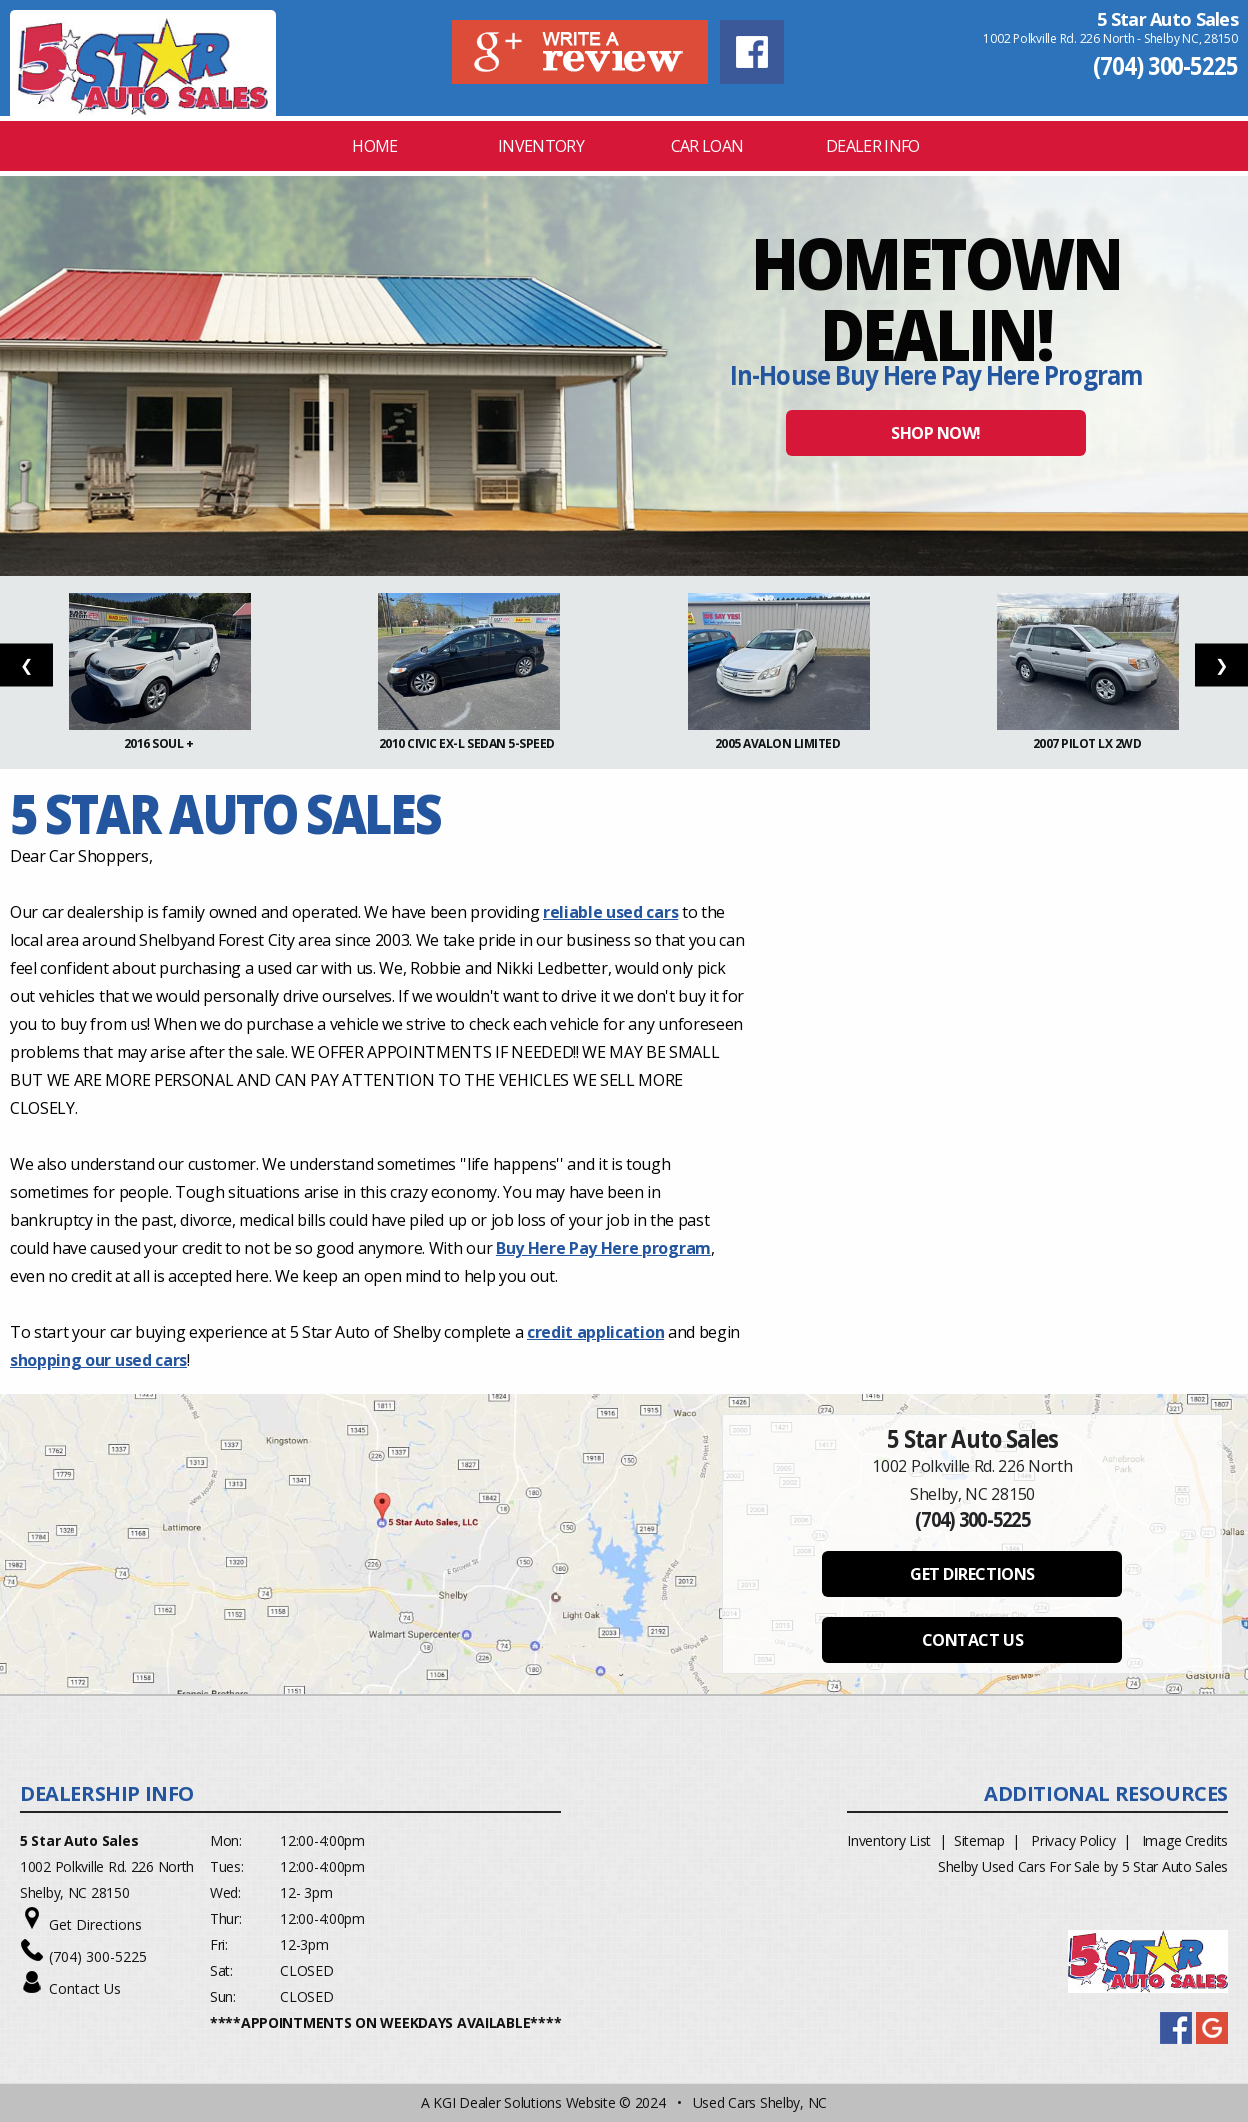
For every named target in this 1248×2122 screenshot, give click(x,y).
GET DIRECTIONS (972, 1574)
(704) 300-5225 (1165, 65)
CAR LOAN (707, 146)
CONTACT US (972, 1640)
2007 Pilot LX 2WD (1088, 743)
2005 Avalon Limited (779, 743)
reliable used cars (610, 912)
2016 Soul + (160, 743)
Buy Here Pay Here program (603, 1248)
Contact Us (85, 1988)
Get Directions (95, 1924)
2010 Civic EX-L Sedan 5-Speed (469, 743)
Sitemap (979, 1840)
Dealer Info (873, 146)
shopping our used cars (98, 1360)
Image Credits (1185, 1840)
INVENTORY (541, 146)
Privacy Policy (1073, 1840)
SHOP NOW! (936, 433)
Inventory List (889, 1840)
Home (374, 146)
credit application (595, 1332)
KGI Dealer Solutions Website (524, 2102)
